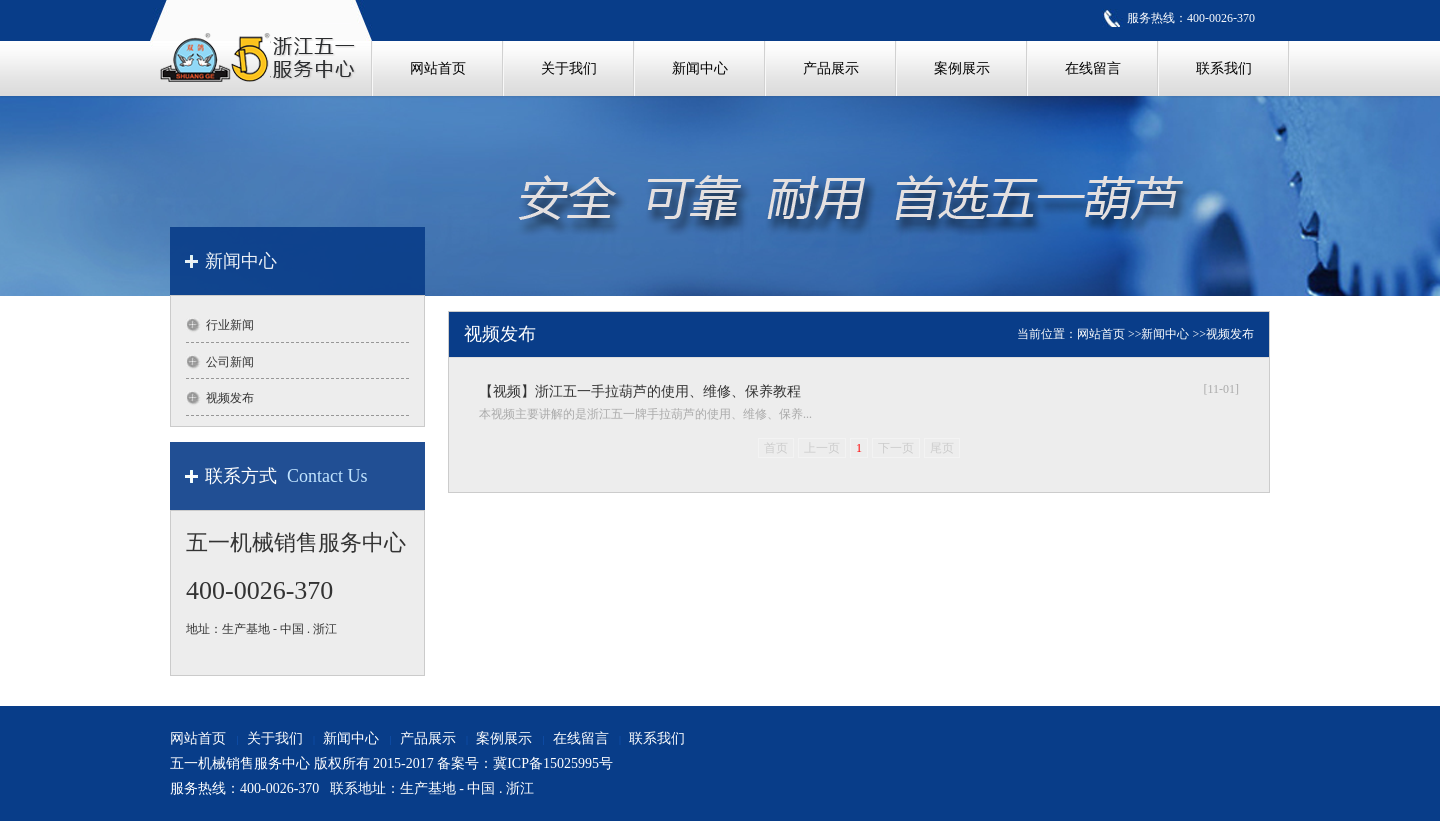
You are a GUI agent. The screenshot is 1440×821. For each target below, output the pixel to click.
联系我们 (657, 738)
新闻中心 (1165, 334)
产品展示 (428, 738)
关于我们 (275, 738)
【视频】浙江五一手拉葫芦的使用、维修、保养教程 (640, 391)
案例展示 (504, 738)
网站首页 (1101, 334)
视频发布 (1230, 334)
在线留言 (581, 738)
